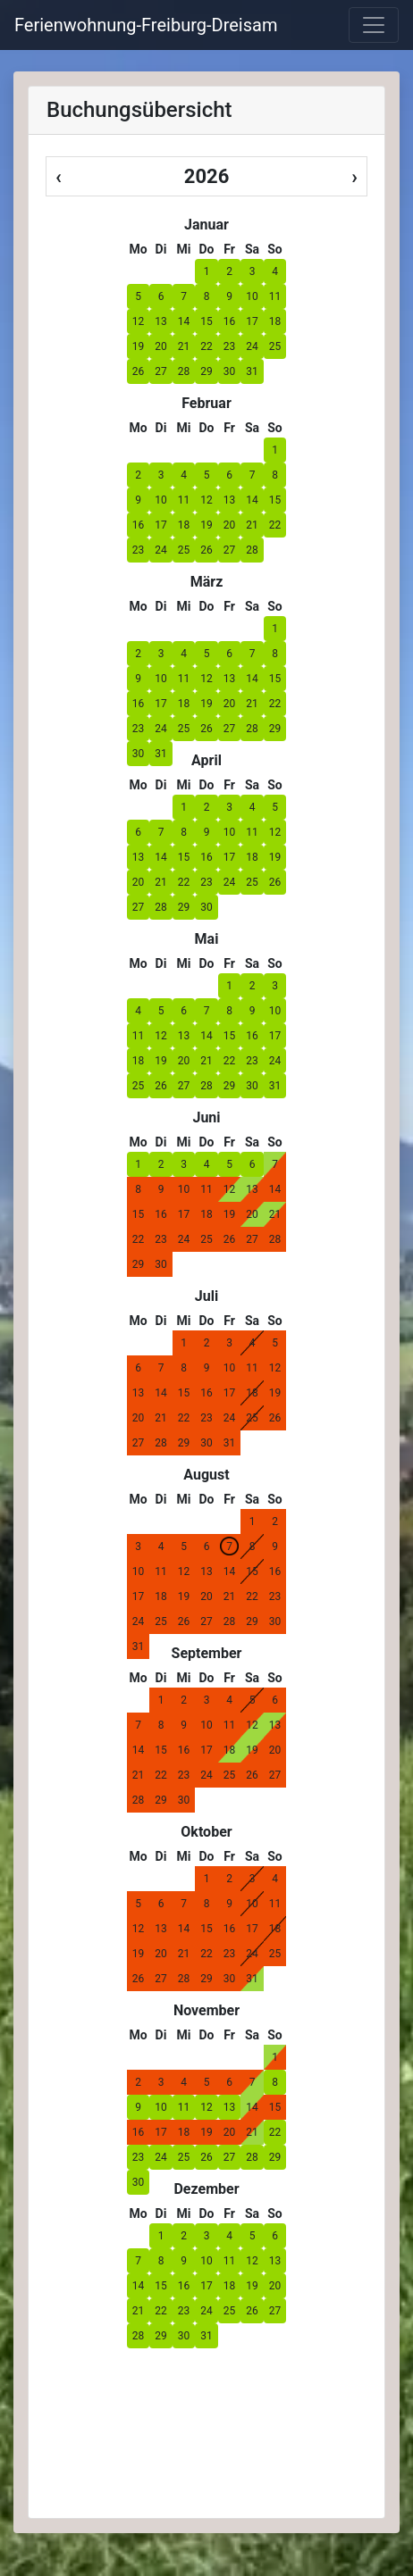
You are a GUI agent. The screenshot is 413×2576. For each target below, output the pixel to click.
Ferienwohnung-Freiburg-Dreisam (145, 25)
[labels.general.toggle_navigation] (374, 25)
